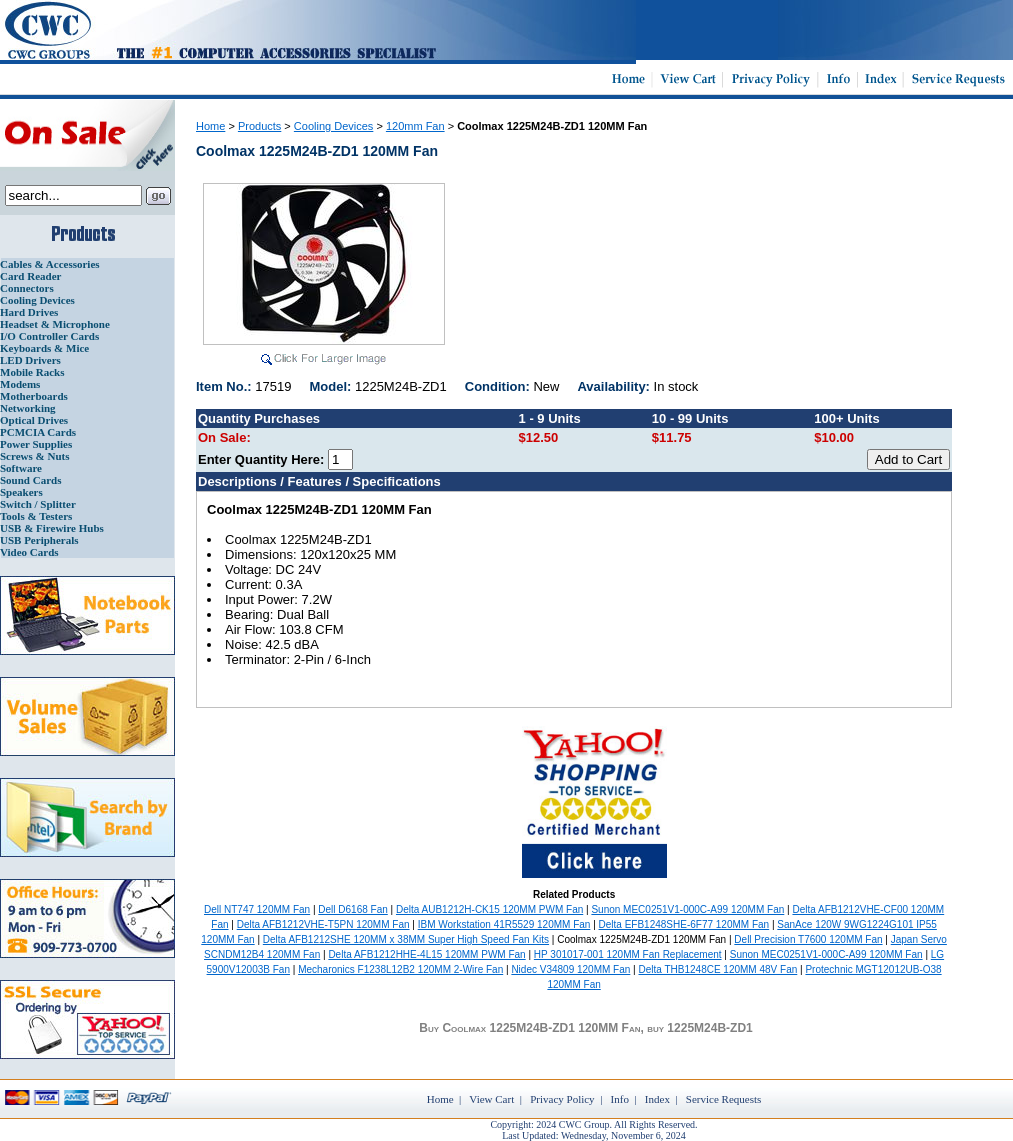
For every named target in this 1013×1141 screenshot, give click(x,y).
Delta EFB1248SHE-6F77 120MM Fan (684, 924)
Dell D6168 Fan (352, 909)
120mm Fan (415, 126)
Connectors (27, 288)
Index (657, 1099)
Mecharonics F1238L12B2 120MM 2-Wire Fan (400, 969)
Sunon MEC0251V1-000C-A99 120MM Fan (687, 909)
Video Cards (29, 552)
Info (620, 1099)
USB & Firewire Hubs (52, 528)
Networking (28, 408)
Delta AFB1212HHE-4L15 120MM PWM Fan (426, 954)
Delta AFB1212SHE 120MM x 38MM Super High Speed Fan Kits (406, 939)
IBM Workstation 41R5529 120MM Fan (504, 924)
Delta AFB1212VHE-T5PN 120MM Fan (323, 924)
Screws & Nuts (34, 456)
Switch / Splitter (38, 504)
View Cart (491, 1099)
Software (21, 468)
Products (259, 126)
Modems (20, 384)
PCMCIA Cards (38, 432)
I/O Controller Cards (49, 336)
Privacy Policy (562, 1099)
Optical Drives (34, 420)
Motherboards (34, 396)
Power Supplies (36, 444)
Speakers (21, 492)
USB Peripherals (39, 540)
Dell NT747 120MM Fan (257, 909)
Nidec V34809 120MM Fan (570, 969)
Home (210, 126)
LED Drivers (30, 360)
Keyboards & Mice (44, 348)
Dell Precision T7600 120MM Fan (808, 939)
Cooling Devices (37, 300)
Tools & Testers (36, 516)
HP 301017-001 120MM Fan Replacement (628, 954)
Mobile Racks (32, 372)
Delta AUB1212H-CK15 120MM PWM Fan (489, 909)
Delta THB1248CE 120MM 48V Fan (718, 969)
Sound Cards (30, 480)
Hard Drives (29, 312)
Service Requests (723, 1099)
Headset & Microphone (55, 324)
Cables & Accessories (50, 264)
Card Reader (30, 276)
